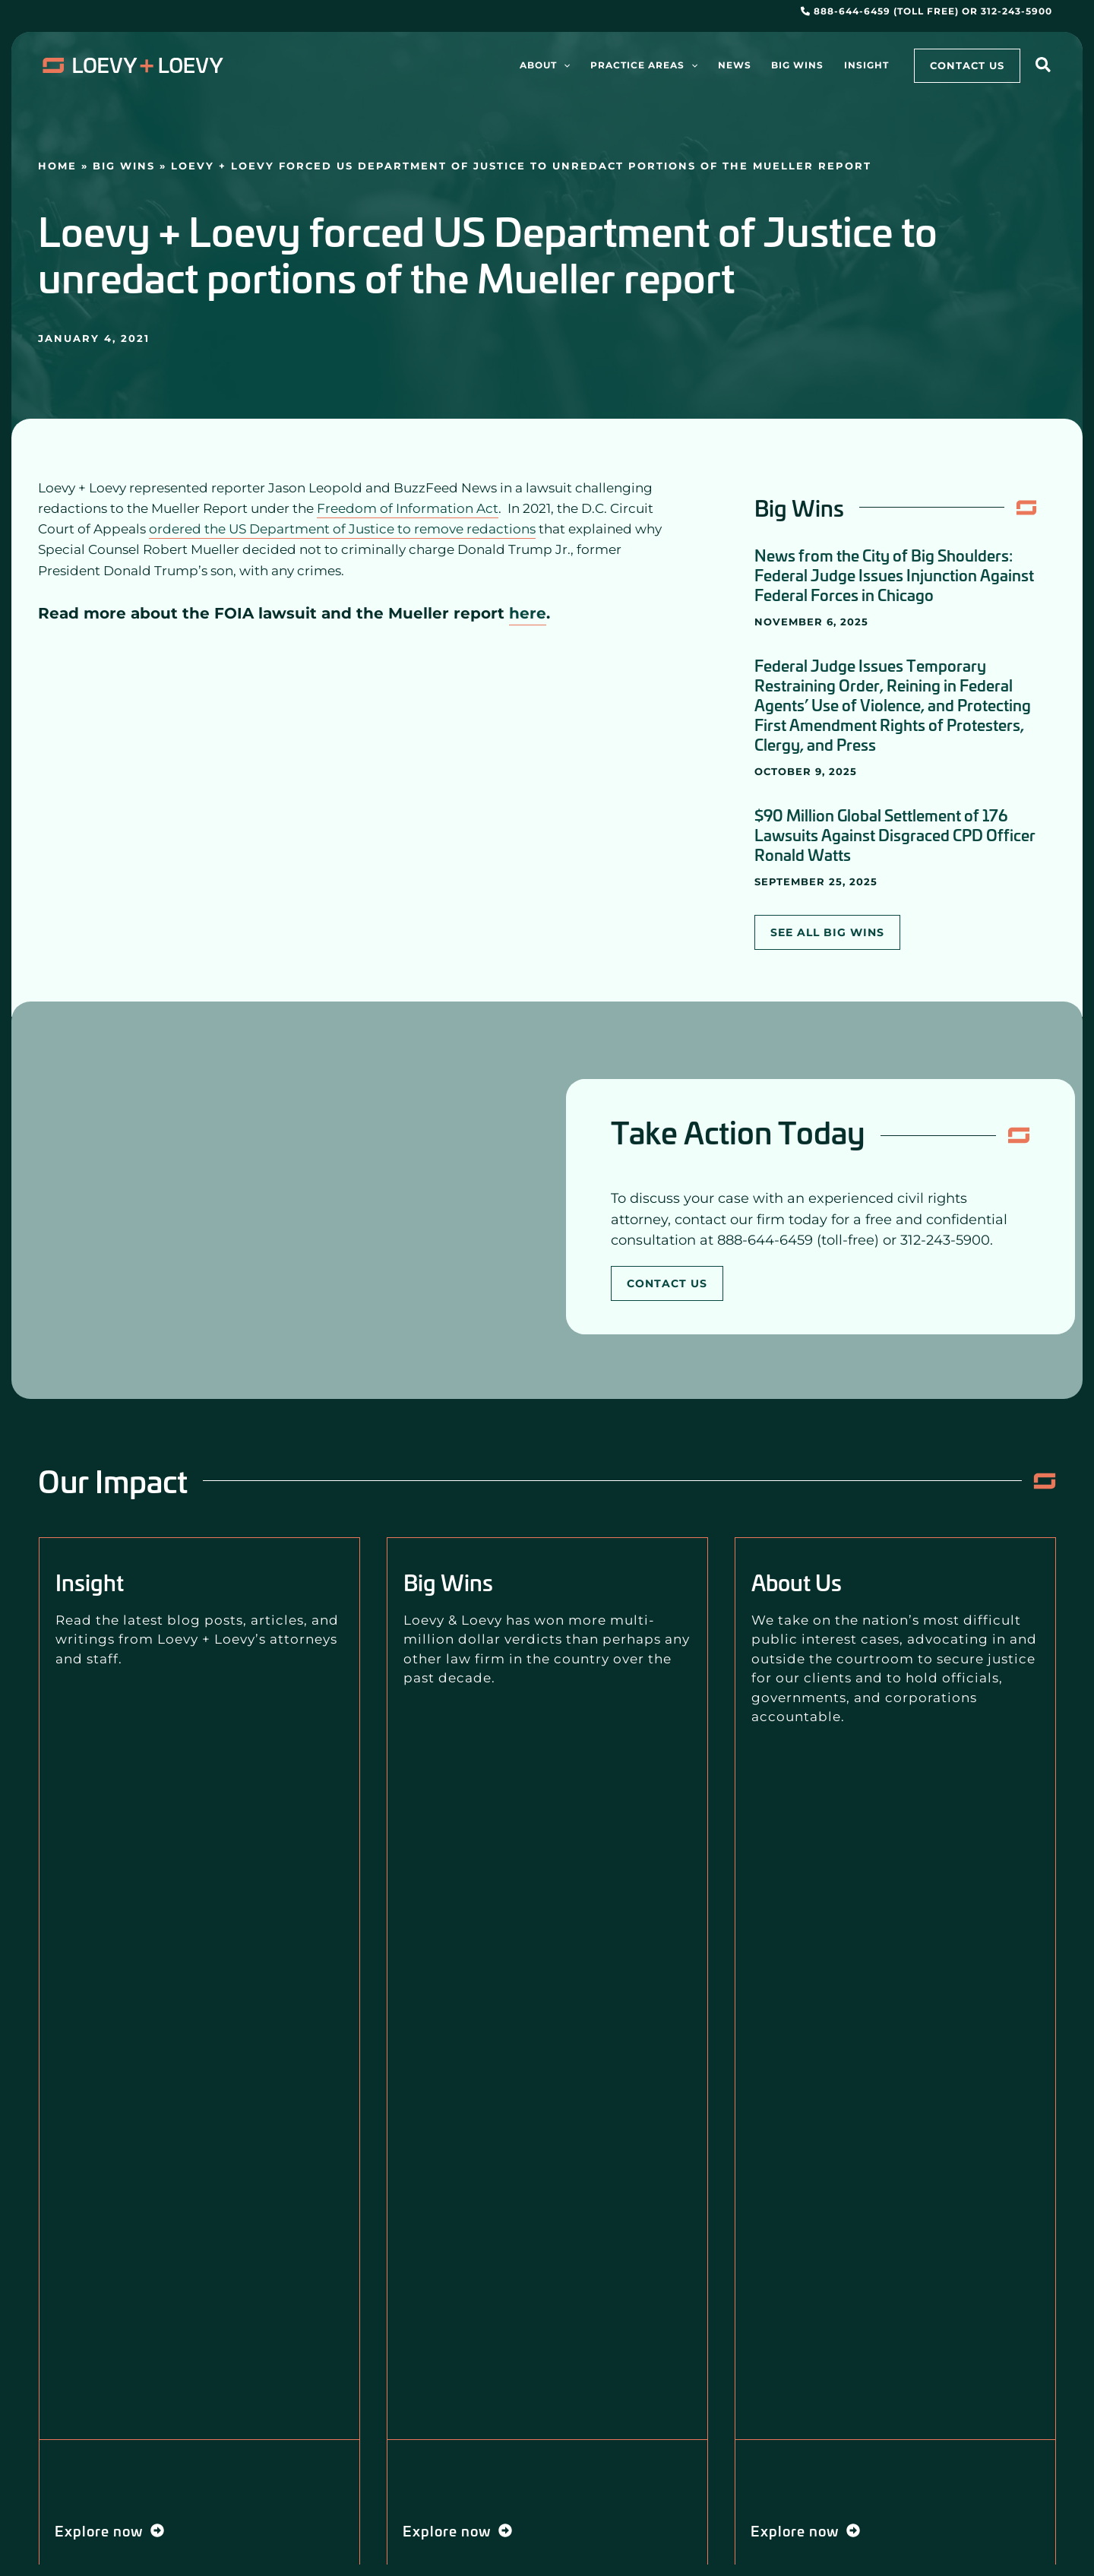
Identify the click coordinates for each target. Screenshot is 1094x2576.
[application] (586, 65)
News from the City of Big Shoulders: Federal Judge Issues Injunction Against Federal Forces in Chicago (894, 574)
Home (57, 166)
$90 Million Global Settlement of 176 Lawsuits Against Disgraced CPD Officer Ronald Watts (895, 834)
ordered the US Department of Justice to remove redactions (342, 528)
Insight (90, 1582)
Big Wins (124, 166)
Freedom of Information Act (407, 508)
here (527, 613)
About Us (797, 1582)
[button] (1044, 67)
